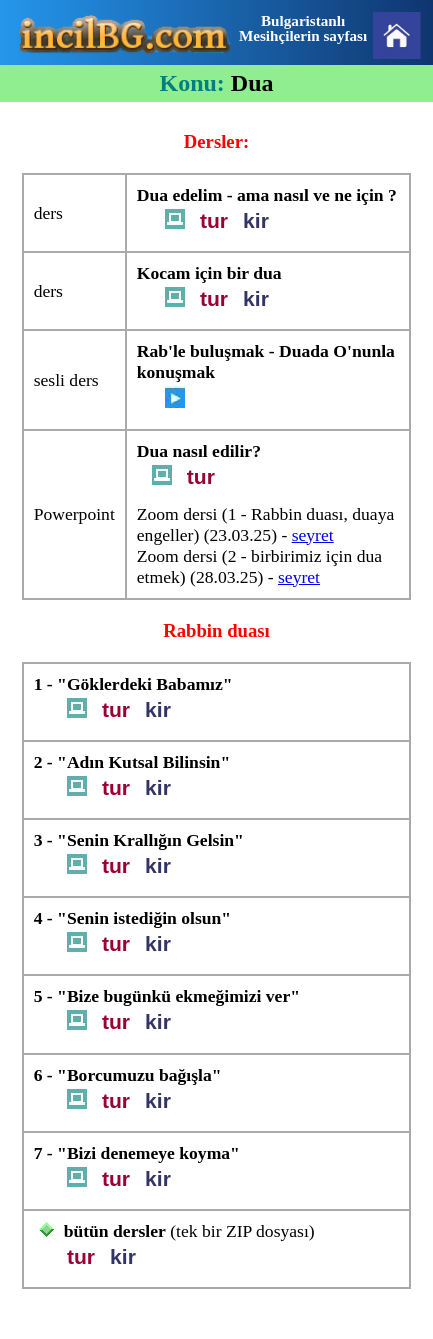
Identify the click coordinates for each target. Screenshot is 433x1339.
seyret (313, 535)
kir (256, 220)
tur (214, 220)
